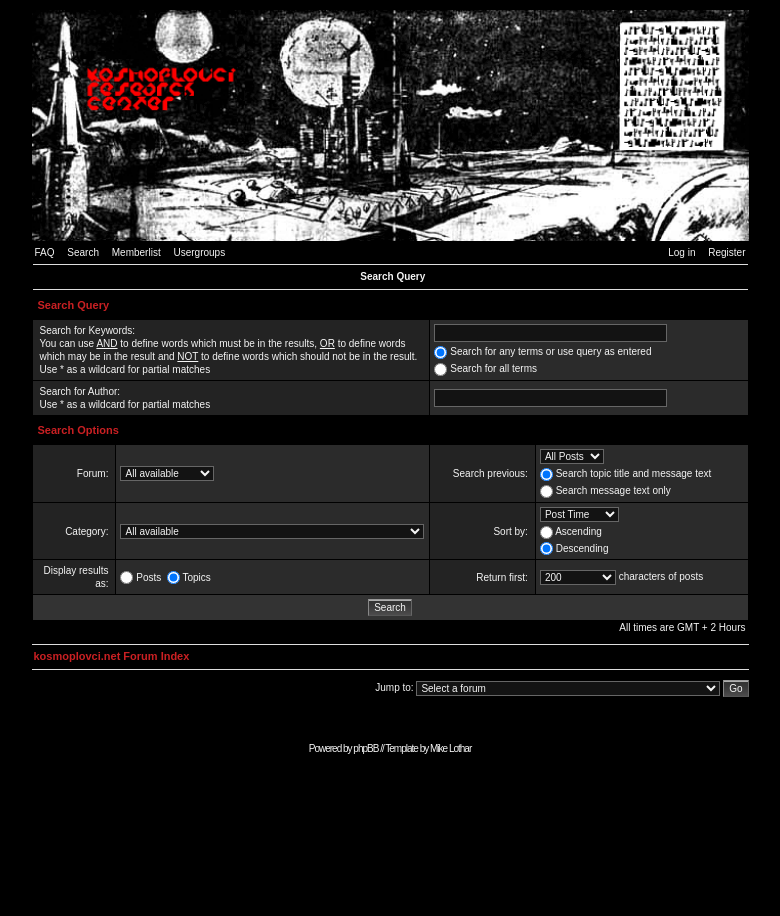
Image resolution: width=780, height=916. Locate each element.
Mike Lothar (450, 748)
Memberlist (136, 252)
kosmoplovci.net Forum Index (112, 656)
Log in (681, 252)
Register (726, 252)
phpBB (365, 748)
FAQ (45, 252)
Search (83, 252)
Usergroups (199, 252)
